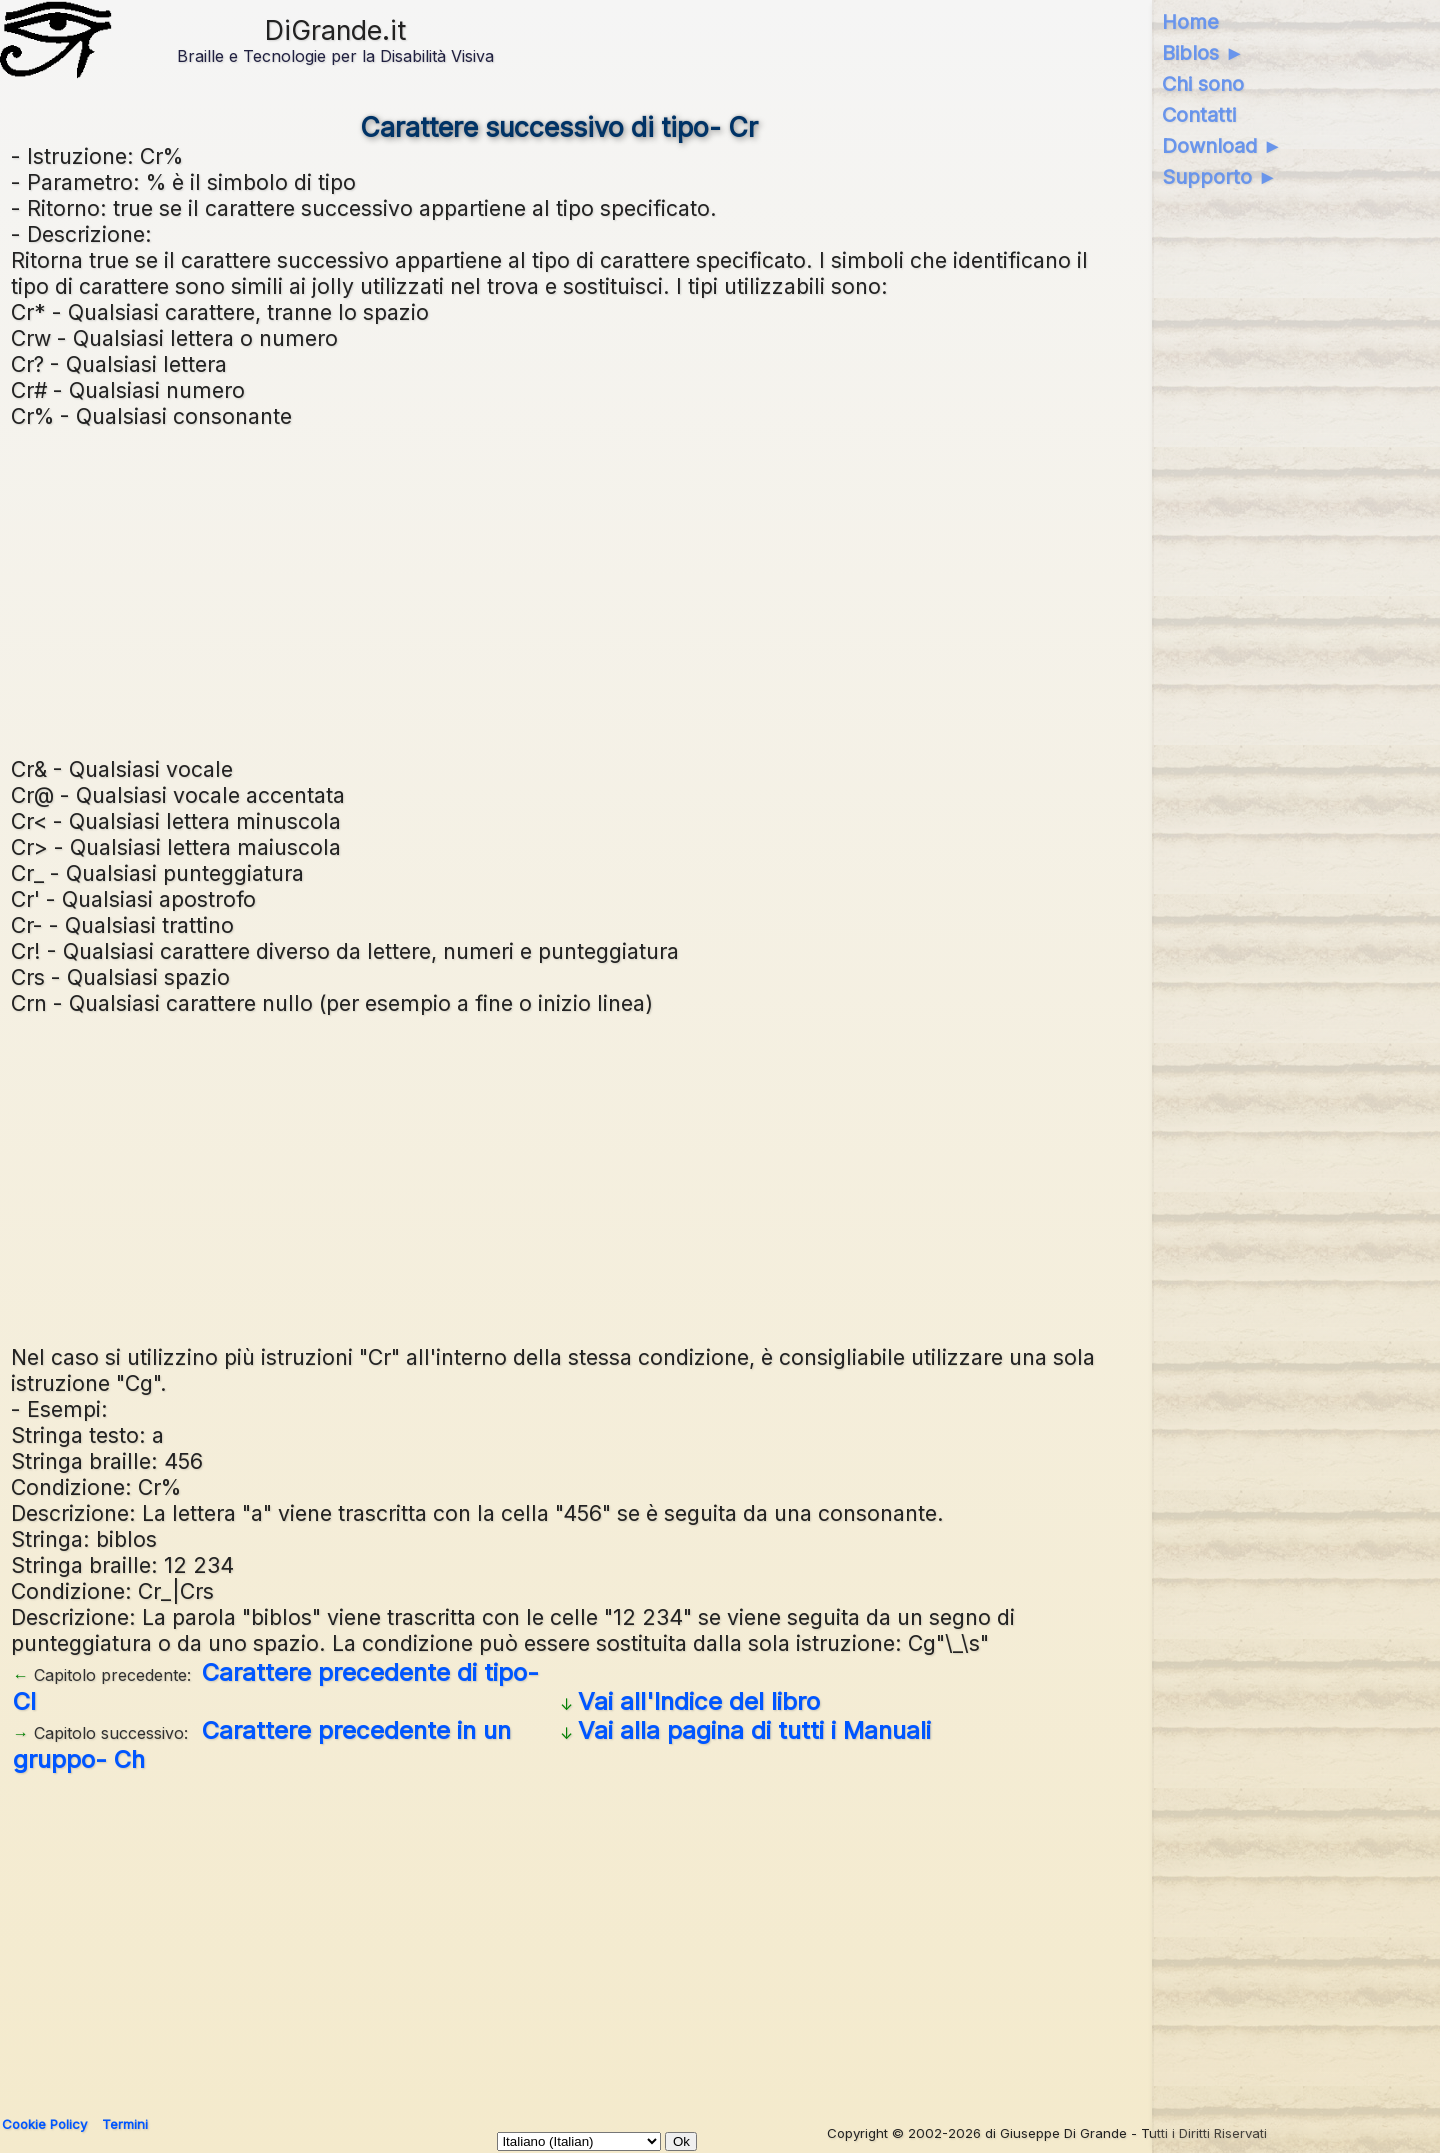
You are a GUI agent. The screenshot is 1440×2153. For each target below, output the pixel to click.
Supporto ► (1220, 177)
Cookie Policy (44, 2124)
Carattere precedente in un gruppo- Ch (262, 1745)
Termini (125, 2124)
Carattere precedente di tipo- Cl (276, 1687)
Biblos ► (1203, 53)
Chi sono (1203, 84)
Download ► (1222, 146)
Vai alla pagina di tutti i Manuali (754, 1730)
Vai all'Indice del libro (699, 1701)
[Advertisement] (559, 590)
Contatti (1199, 115)
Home (1190, 22)
